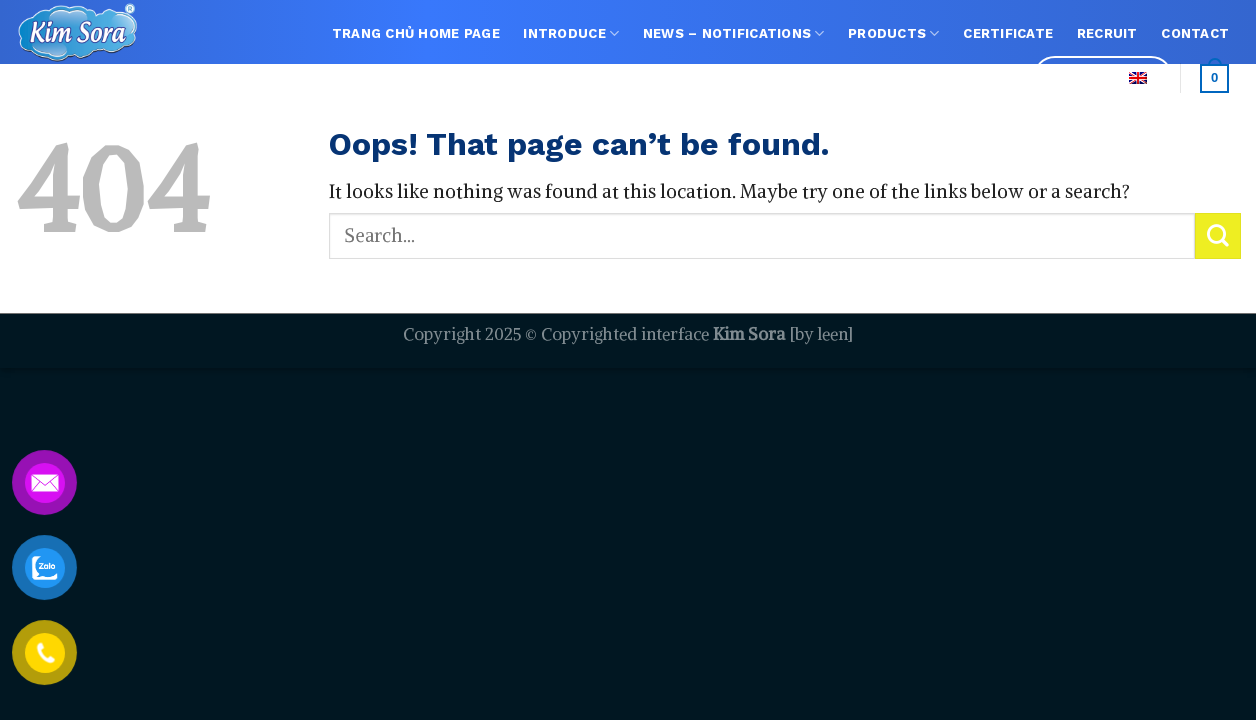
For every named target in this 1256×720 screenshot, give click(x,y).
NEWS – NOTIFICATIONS (734, 33)
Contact (1195, 33)
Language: (1103, 77)
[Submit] (1218, 236)
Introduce (571, 33)
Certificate (1008, 33)
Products (894, 33)
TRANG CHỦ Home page (416, 33)
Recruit (1107, 33)
